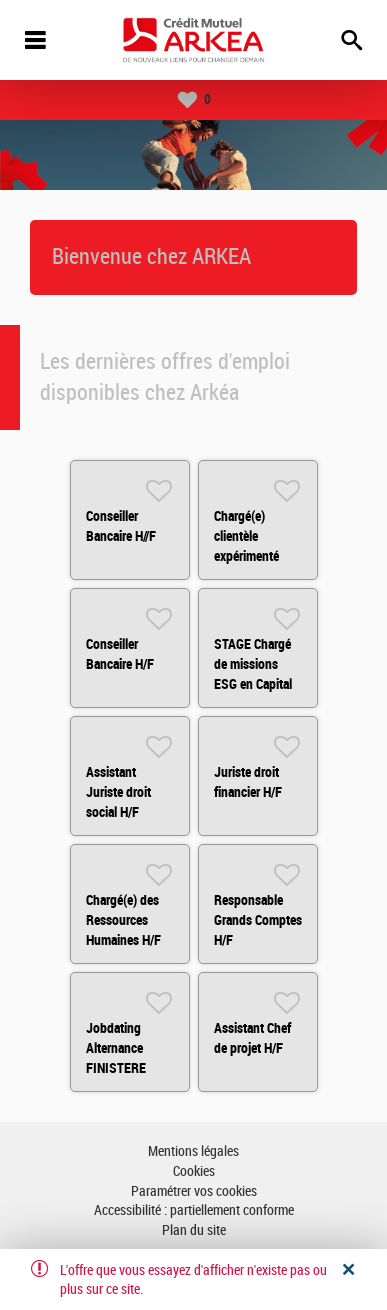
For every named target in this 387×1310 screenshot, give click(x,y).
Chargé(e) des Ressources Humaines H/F (123, 920)
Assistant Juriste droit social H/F (118, 792)
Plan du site (194, 1230)
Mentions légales (193, 1151)
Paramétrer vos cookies (194, 1191)
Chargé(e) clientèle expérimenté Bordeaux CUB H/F (252, 556)
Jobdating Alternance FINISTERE (116, 1048)
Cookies (194, 1171)
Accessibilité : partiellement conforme (194, 1210)
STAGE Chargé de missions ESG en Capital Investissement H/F (254, 684)
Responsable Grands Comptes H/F (258, 920)
